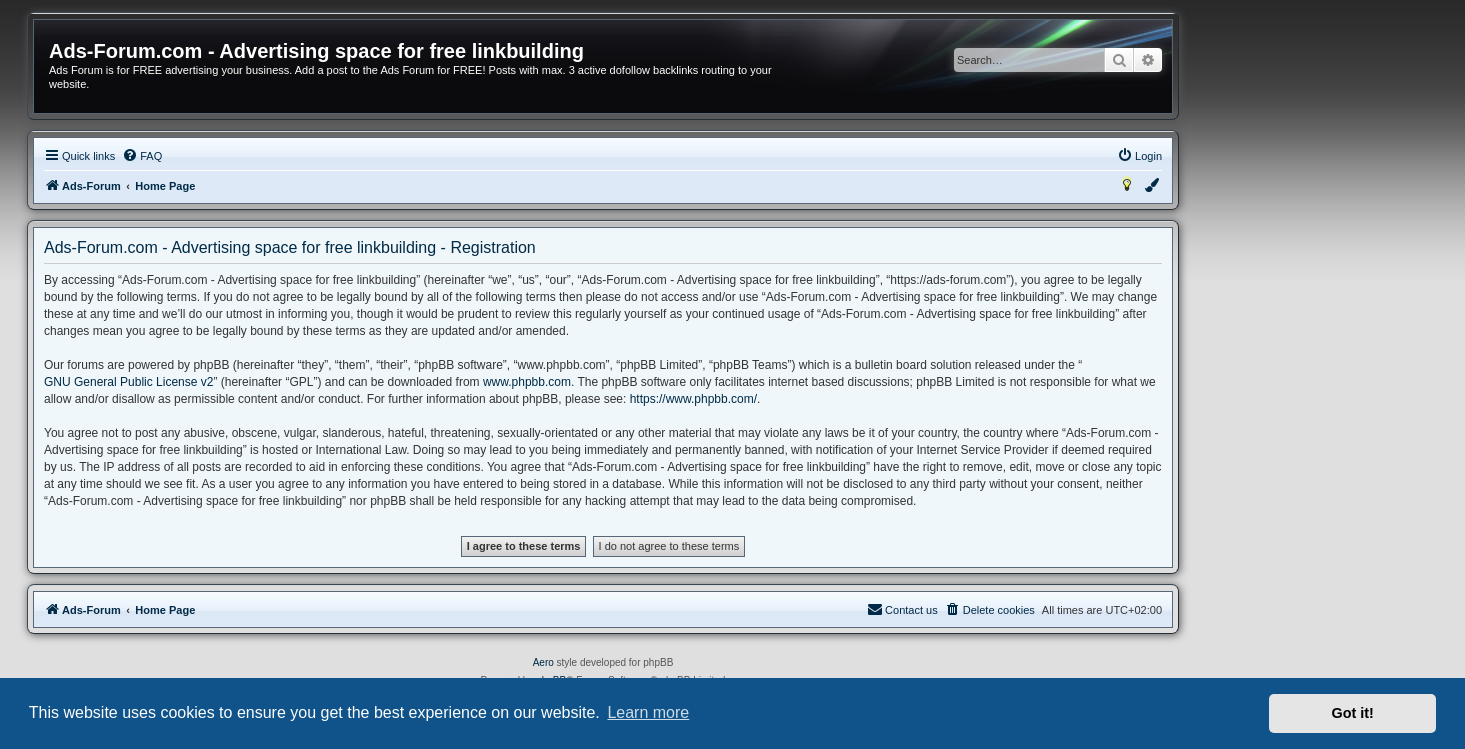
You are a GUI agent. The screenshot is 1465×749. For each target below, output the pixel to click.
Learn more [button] (648, 712)
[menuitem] (142, 156)
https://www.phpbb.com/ (693, 399)
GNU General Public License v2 (128, 382)
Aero (543, 662)
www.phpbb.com (527, 382)
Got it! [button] (1353, 713)
